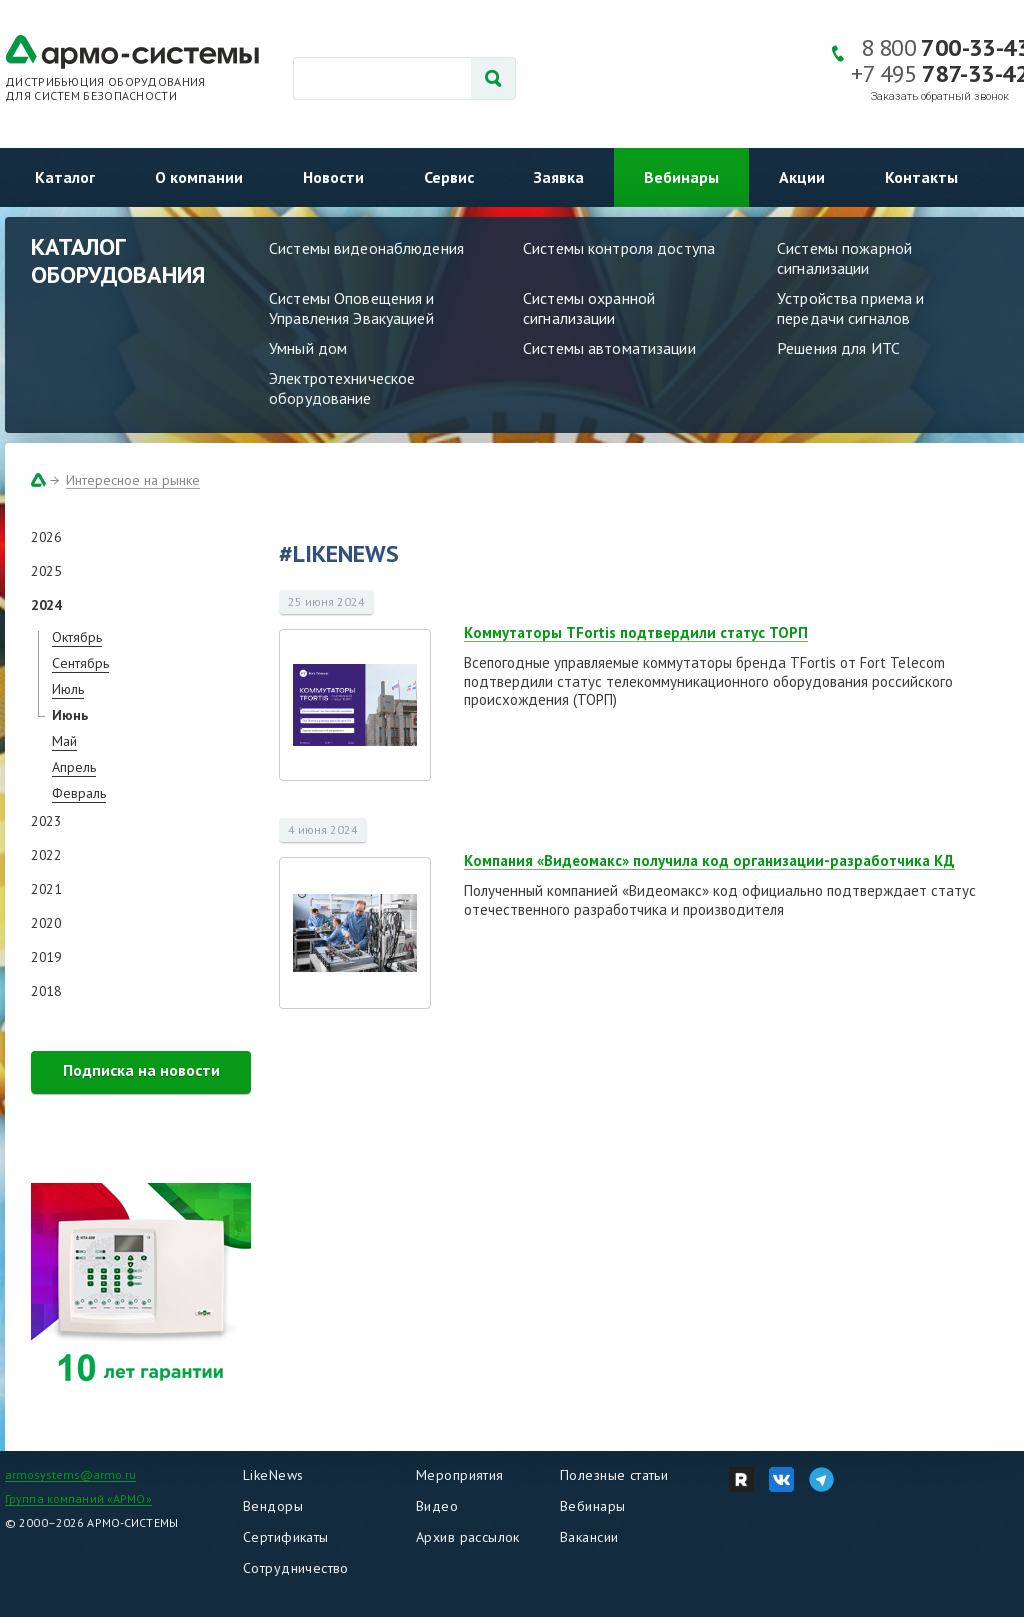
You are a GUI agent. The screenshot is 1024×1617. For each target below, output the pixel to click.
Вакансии (589, 1537)
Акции (802, 177)
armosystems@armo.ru (70, 1474)
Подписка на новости (141, 1070)
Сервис (449, 177)
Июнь (70, 715)
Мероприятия (460, 1475)
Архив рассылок (468, 1537)
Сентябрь (80, 663)
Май (64, 741)
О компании (199, 177)
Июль (68, 689)
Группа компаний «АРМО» (78, 1498)
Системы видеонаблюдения (366, 248)
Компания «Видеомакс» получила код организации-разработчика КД (709, 860)
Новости (333, 177)
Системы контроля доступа (619, 248)
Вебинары (681, 177)
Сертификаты (286, 1537)
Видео (437, 1506)
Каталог (65, 177)
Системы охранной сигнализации (589, 308)
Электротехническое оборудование (342, 388)
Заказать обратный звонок (940, 96)
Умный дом (308, 348)
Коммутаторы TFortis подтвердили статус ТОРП (636, 632)
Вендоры (273, 1506)
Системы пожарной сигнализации (844, 258)
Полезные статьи (614, 1475)
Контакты (921, 177)
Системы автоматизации (609, 348)
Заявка (559, 177)
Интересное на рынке (133, 480)
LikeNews (273, 1475)
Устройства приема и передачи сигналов (850, 308)
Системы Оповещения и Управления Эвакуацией (352, 308)
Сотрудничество (296, 1568)
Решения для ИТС (838, 348)
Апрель (74, 767)
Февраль (79, 793)
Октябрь (77, 637)
